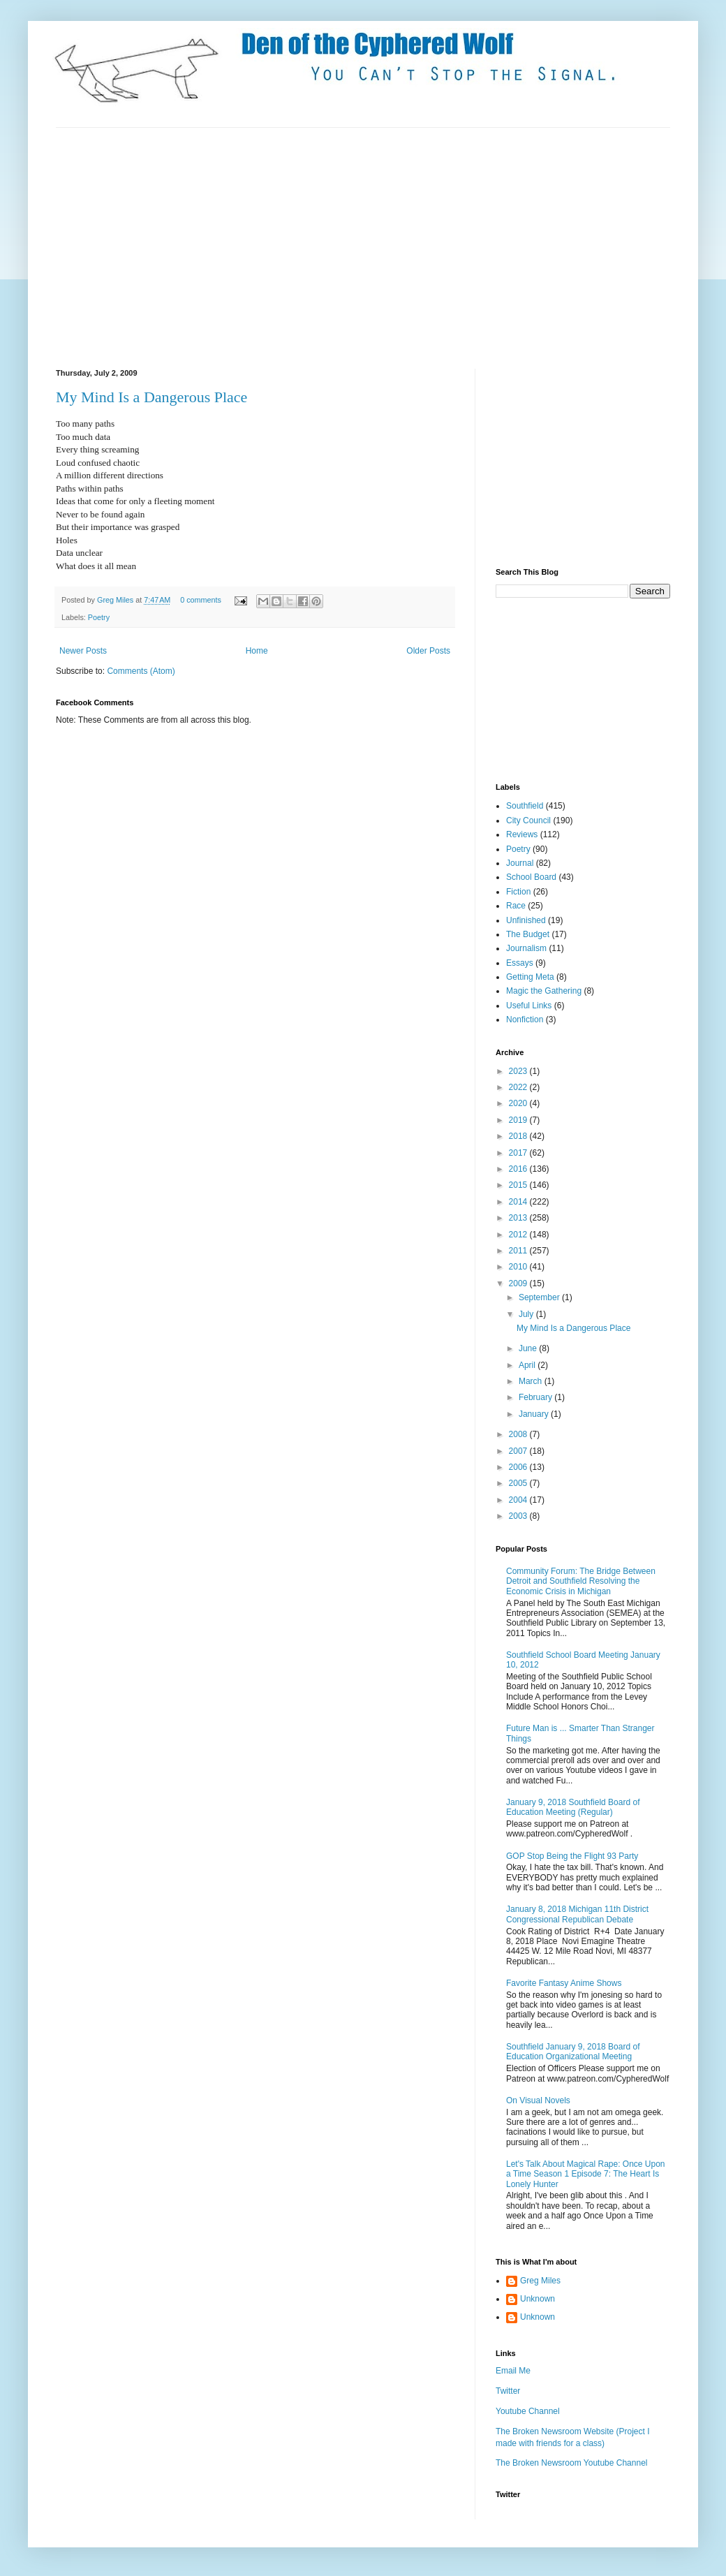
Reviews (522, 834)
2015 (519, 1185)
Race (516, 906)
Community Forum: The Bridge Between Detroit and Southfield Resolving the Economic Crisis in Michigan (580, 1581)
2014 (519, 1202)
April (528, 1365)
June (529, 1348)
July (527, 1314)
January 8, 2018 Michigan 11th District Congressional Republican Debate (577, 1914)
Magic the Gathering (543, 991)
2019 (519, 1120)
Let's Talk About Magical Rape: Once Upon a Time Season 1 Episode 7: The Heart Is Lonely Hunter (585, 2174)
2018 (519, 1136)
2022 (519, 1087)
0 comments (200, 600)
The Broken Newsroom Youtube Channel (571, 2463)
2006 (519, 1467)
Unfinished (526, 920)
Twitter (508, 2391)
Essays (519, 963)
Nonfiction (524, 1019)
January (535, 1414)
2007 (519, 1451)
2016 (519, 1169)
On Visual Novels (538, 2100)
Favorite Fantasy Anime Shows (563, 1983)
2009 (519, 1283)
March (531, 1381)
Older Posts (428, 651)
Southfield (524, 806)
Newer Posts (83, 651)
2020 (519, 1103)
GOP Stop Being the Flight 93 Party (572, 1856)
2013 (519, 1218)
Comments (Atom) (141, 671)
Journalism (526, 948)
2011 (519, 1251)
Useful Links (528, 1005)
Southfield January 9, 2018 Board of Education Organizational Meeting (572, 2051)
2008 (519, 1434)
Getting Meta (530, 977)
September (540, 1297)
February (536, 1397)
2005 (519, 1483)
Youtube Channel (528, 2411)
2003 (519, 1516)
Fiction (518, 892)
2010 (519, 1267)
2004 (519, 1500)
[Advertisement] (205, 246)
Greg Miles (116, 600)
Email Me (513, 2371)
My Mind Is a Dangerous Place (573, 1328)
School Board (531, 877)
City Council (528, 820)
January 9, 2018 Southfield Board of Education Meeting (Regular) (572, 1807)
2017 (519, 1153)
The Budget (527, 934)
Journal (519, 863)
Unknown (537, 2299)
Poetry (99, 617)
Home (257, 651)
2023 (519, 1071)
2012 (519, 1234)
